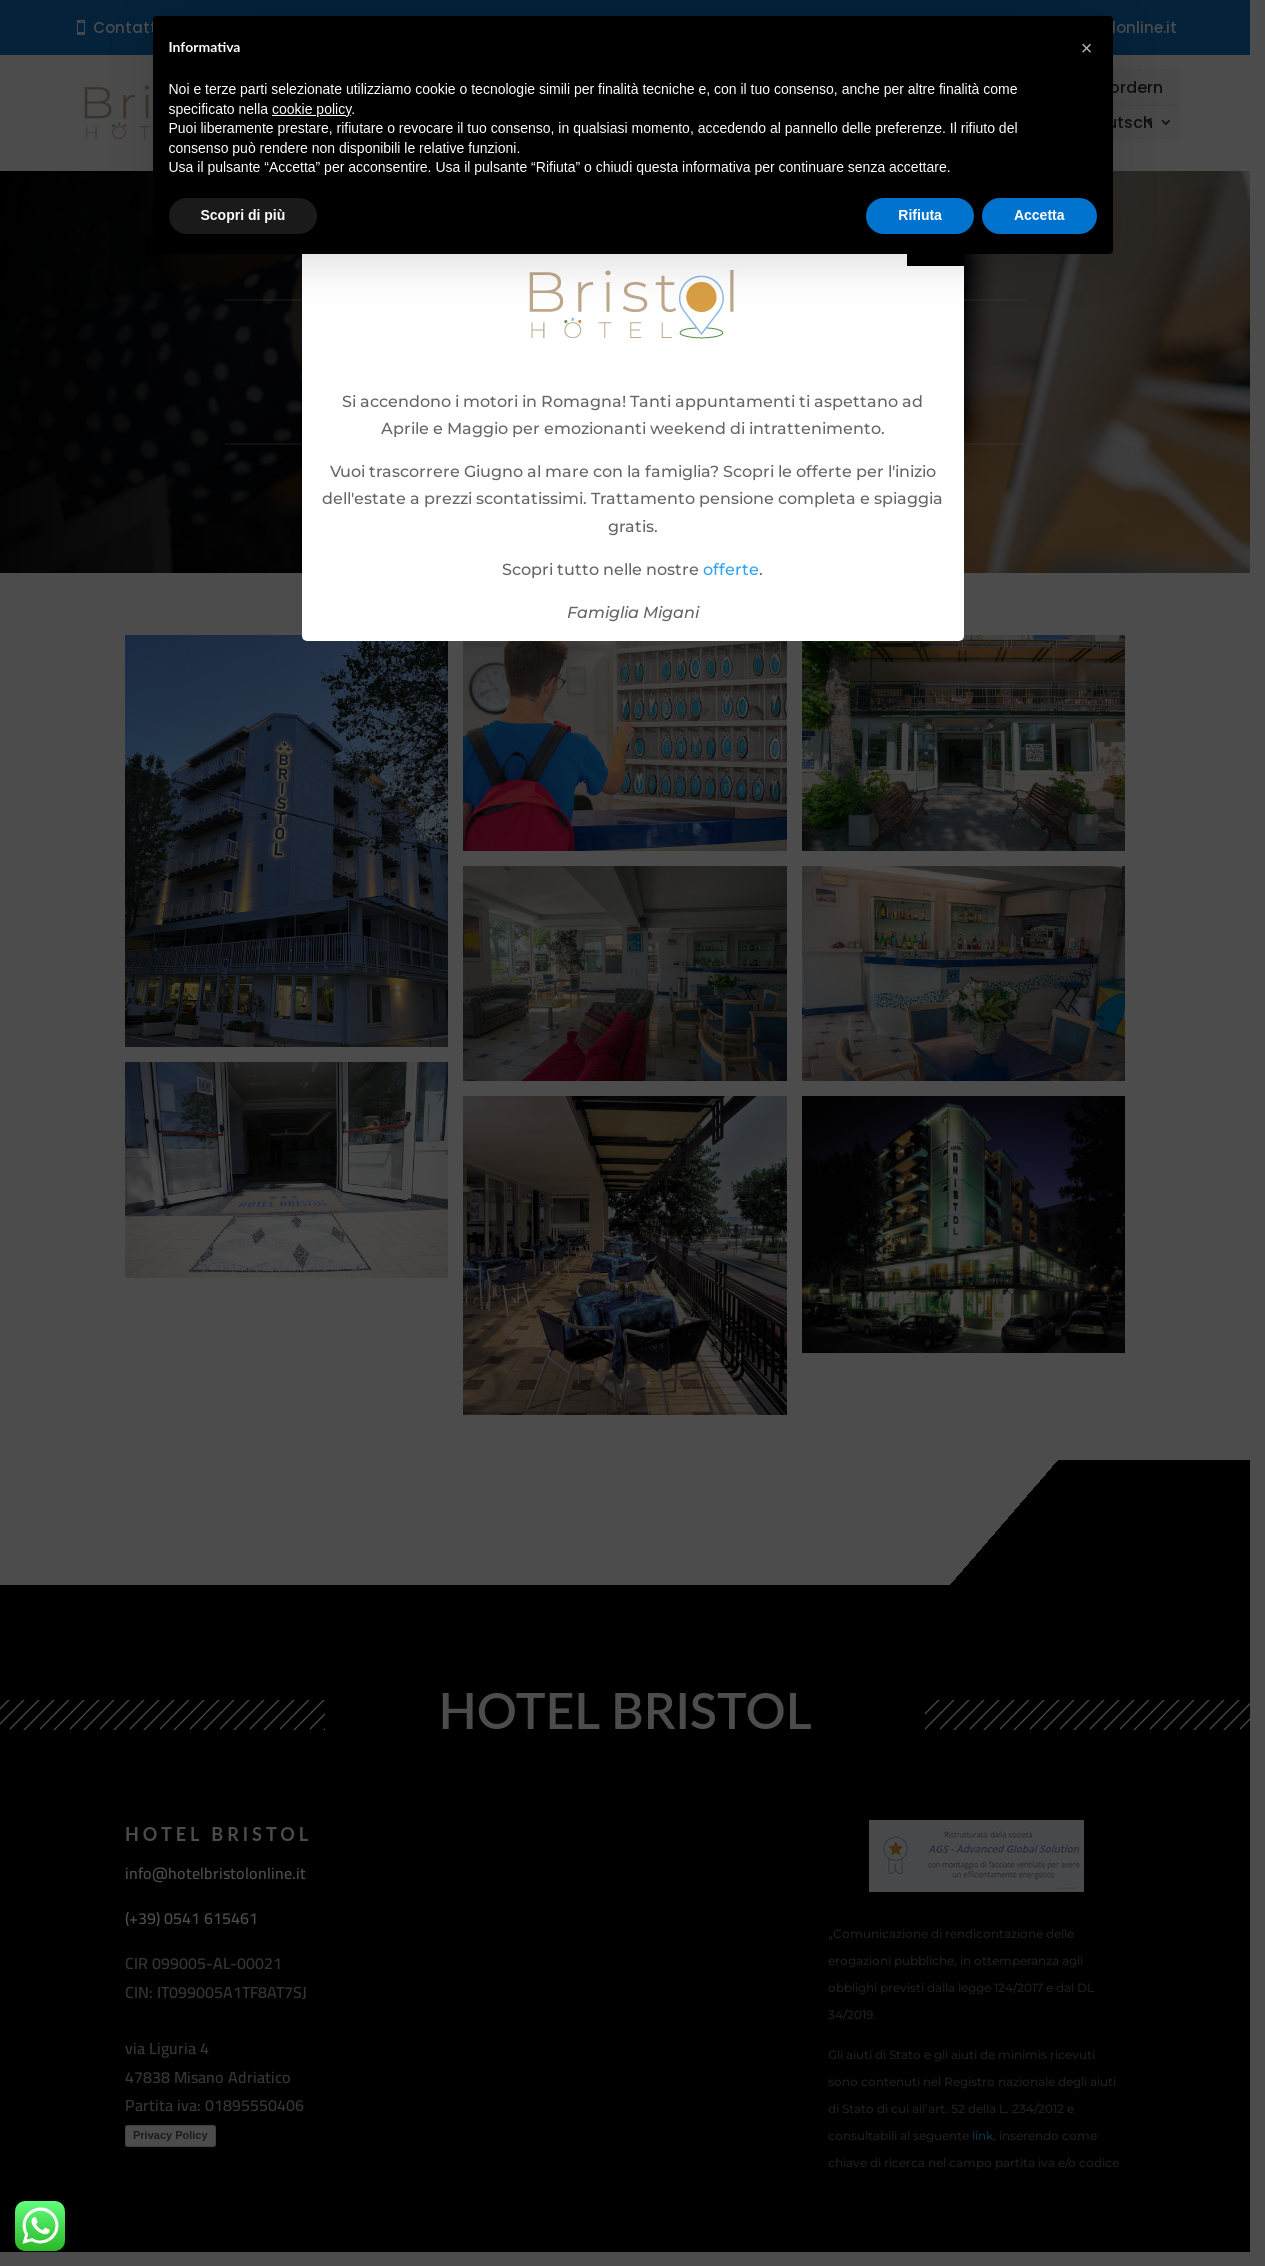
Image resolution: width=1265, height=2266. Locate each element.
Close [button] (935, 246)
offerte (731, 569)
